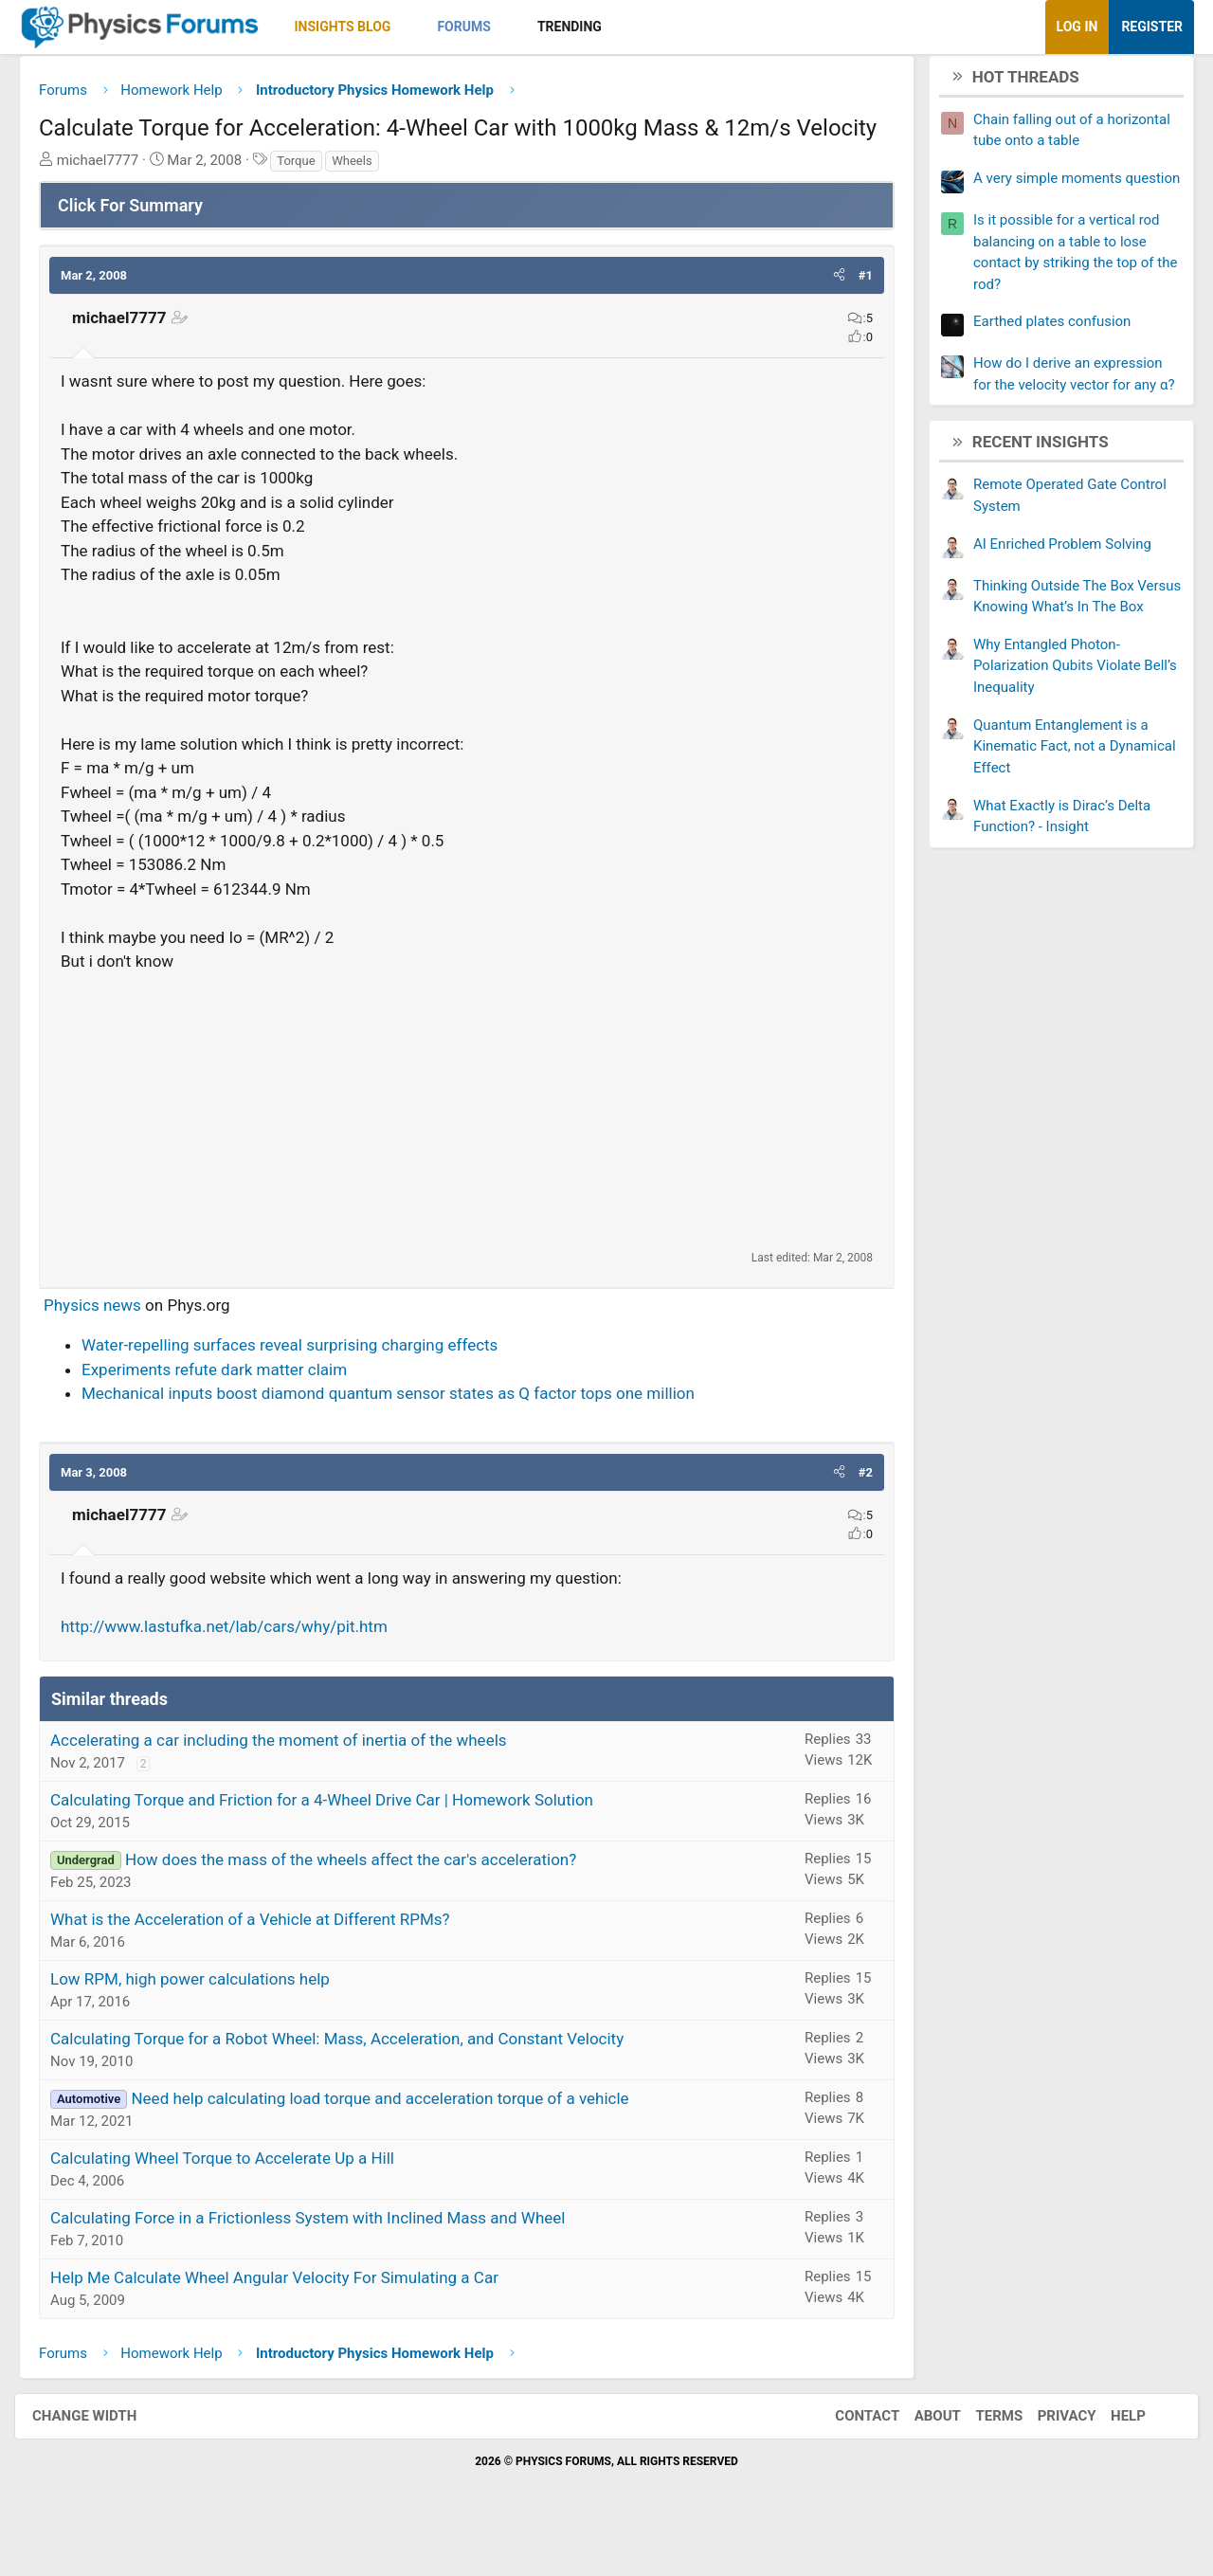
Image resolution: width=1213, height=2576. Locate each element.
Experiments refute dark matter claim (228, 1410)
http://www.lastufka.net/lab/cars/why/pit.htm (238, 1668)
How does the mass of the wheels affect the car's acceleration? (364, 1900)
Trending (584, 26)
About (919, 2457)
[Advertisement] (467, 1151)
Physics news (106, 1345)
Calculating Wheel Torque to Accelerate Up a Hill (236, 2198)
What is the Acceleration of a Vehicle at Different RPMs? (264, 1959)
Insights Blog (357, 26)
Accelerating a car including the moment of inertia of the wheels (292, 1780)
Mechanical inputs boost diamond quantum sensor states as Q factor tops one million (402, 1434)
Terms (980, 2457)
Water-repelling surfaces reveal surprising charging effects (304, 1386)
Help (1109, 2457)
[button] (421, 27)
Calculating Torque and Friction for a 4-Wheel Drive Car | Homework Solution (335, 1840)
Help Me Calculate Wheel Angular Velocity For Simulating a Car (288, 2318)
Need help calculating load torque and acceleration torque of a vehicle (394, 2139)
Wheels (366, 201)
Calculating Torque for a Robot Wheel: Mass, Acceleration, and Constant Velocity (351, 2079)
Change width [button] (103, 2457)
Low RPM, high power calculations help (204, 2019)
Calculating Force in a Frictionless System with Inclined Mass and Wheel (321, 2258)
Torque (310, 201)
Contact (848, 2457)
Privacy (1048, 2457)
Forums (477, 26)
